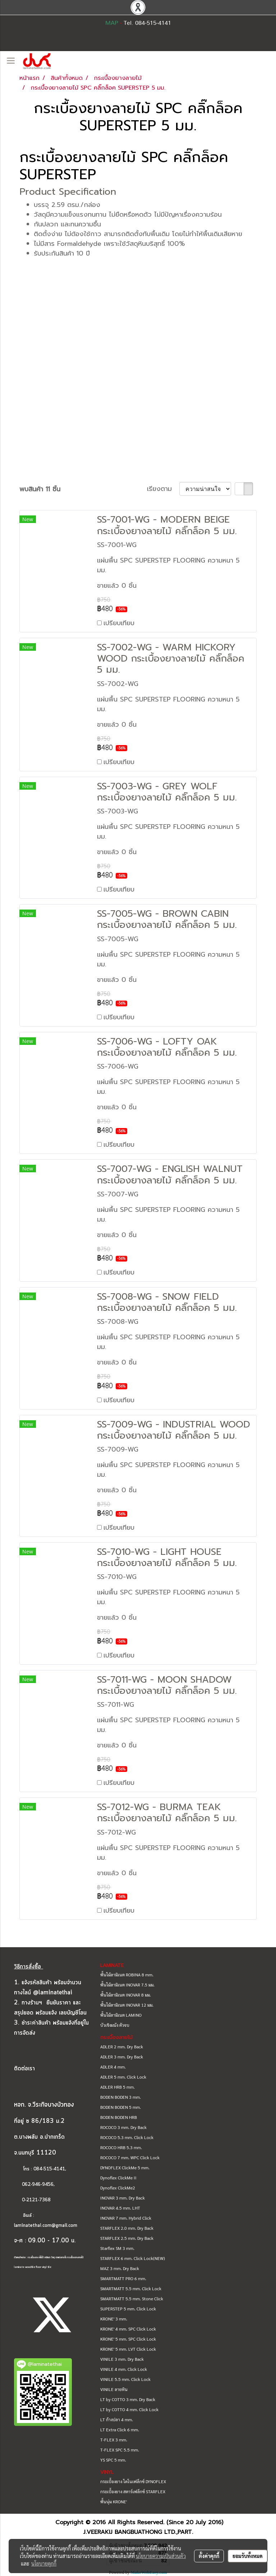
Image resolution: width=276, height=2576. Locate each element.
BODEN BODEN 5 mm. (120, 2107)
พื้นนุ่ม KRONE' (113, 2501)
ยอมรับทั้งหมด (248, 2556)
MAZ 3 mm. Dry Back (119, 2268)
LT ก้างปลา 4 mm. (116, 2419)
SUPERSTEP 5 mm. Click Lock (128, 2308)
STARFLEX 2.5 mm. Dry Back (126, 2238)
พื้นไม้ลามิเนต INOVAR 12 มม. (126, 2005)
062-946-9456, (34, 2184)
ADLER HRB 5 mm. (117, 2087)
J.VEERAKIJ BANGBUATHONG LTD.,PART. (138, 2532)
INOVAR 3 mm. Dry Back (122, 2198)
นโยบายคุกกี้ (43, 2563)
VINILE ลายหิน (114, 2389)
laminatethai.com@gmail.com (45, 2225)
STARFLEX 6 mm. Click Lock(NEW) (132, 2258)
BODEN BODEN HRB (118, 2117)
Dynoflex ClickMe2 (117, 2188)
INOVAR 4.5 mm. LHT (120, 2208)
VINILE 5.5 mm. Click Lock (125, 2379)
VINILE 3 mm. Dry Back (122, 2359)
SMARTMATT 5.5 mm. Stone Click (131, 2298)
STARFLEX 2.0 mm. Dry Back (126, 2228)
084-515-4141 (49, 2169)
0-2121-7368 (36, 2200)
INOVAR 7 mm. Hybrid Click (125, 2218)
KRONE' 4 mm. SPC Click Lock (128, 2329)
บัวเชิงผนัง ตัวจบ (114, 2025)
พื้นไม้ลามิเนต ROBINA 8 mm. (126, 1974)
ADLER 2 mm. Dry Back (121, 2046)
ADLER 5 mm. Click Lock (123, 2077)
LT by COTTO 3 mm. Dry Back (127, 2399)
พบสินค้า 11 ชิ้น (39, 489)
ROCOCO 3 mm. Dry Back (123, 2127)
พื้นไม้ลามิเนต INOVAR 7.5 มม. (127, 1985)
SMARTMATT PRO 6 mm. (123, 2278)
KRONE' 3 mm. (113, 2319)
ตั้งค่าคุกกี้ (209, 2556)
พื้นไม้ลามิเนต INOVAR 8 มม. (125, 1995)
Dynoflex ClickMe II (118, 2177)
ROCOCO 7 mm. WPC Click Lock (130, 2157)
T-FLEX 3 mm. (113, 2439)
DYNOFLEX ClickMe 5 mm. (125, 2167)
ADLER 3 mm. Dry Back (121, 2057)
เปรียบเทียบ (119, 623)
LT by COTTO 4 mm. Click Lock (129, 2409)
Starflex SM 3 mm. (117, 2248)
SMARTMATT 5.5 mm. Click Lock (130, 2288)
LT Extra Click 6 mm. (119, 2429)
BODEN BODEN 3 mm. (120, 2097)
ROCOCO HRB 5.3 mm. (121, 2147)
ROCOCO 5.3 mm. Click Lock (126, 2137)
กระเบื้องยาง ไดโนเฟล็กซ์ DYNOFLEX (133, 2481)
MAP (111, 23)
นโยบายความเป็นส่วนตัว (161, 2556)
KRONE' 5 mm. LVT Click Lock (128, 2349)
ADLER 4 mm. (113, 2067)
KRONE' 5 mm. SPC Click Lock (128, 2339)
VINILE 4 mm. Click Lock (123, 2369)
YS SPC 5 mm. (113, 2460)
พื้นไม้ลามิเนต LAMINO (121, 2015)
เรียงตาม (163, 489)
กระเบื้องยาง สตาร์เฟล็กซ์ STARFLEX (132, 2491)
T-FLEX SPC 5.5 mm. (119, 2450)
